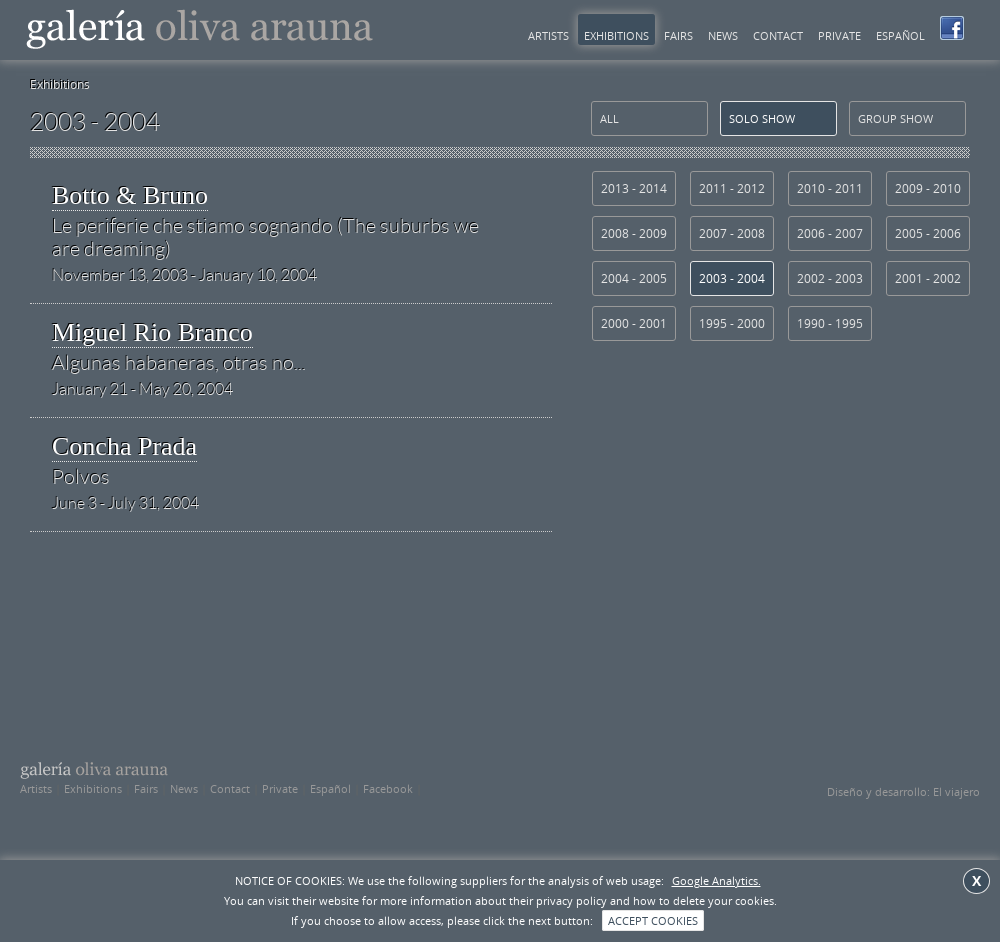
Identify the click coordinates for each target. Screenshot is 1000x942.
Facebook (388, 788)
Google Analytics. (716, 880)
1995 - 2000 (732, 323)
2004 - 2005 (634, 278)
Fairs (678, 35)
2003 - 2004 (732, 278)
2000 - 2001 (634, 323)
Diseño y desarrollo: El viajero (903, 791)
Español (900, 35)
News (723, 35)
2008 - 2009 (634, 233)
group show (895, 118)
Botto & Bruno (277, 221)
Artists (548, 35)
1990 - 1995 (830, 323)
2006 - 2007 (830, 233)
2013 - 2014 (634, 188)
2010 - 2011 (830, 188)
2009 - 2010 (928, 188)
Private (839, 35)
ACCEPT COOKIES (653, 920)
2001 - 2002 (928, 278)
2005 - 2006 (928, 233)
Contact (778, 35)
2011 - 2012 (732, 188)
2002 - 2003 (830, 278)
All (609, 118)
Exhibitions (616, 35)
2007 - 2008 (732, 233)
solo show (762, 118)
